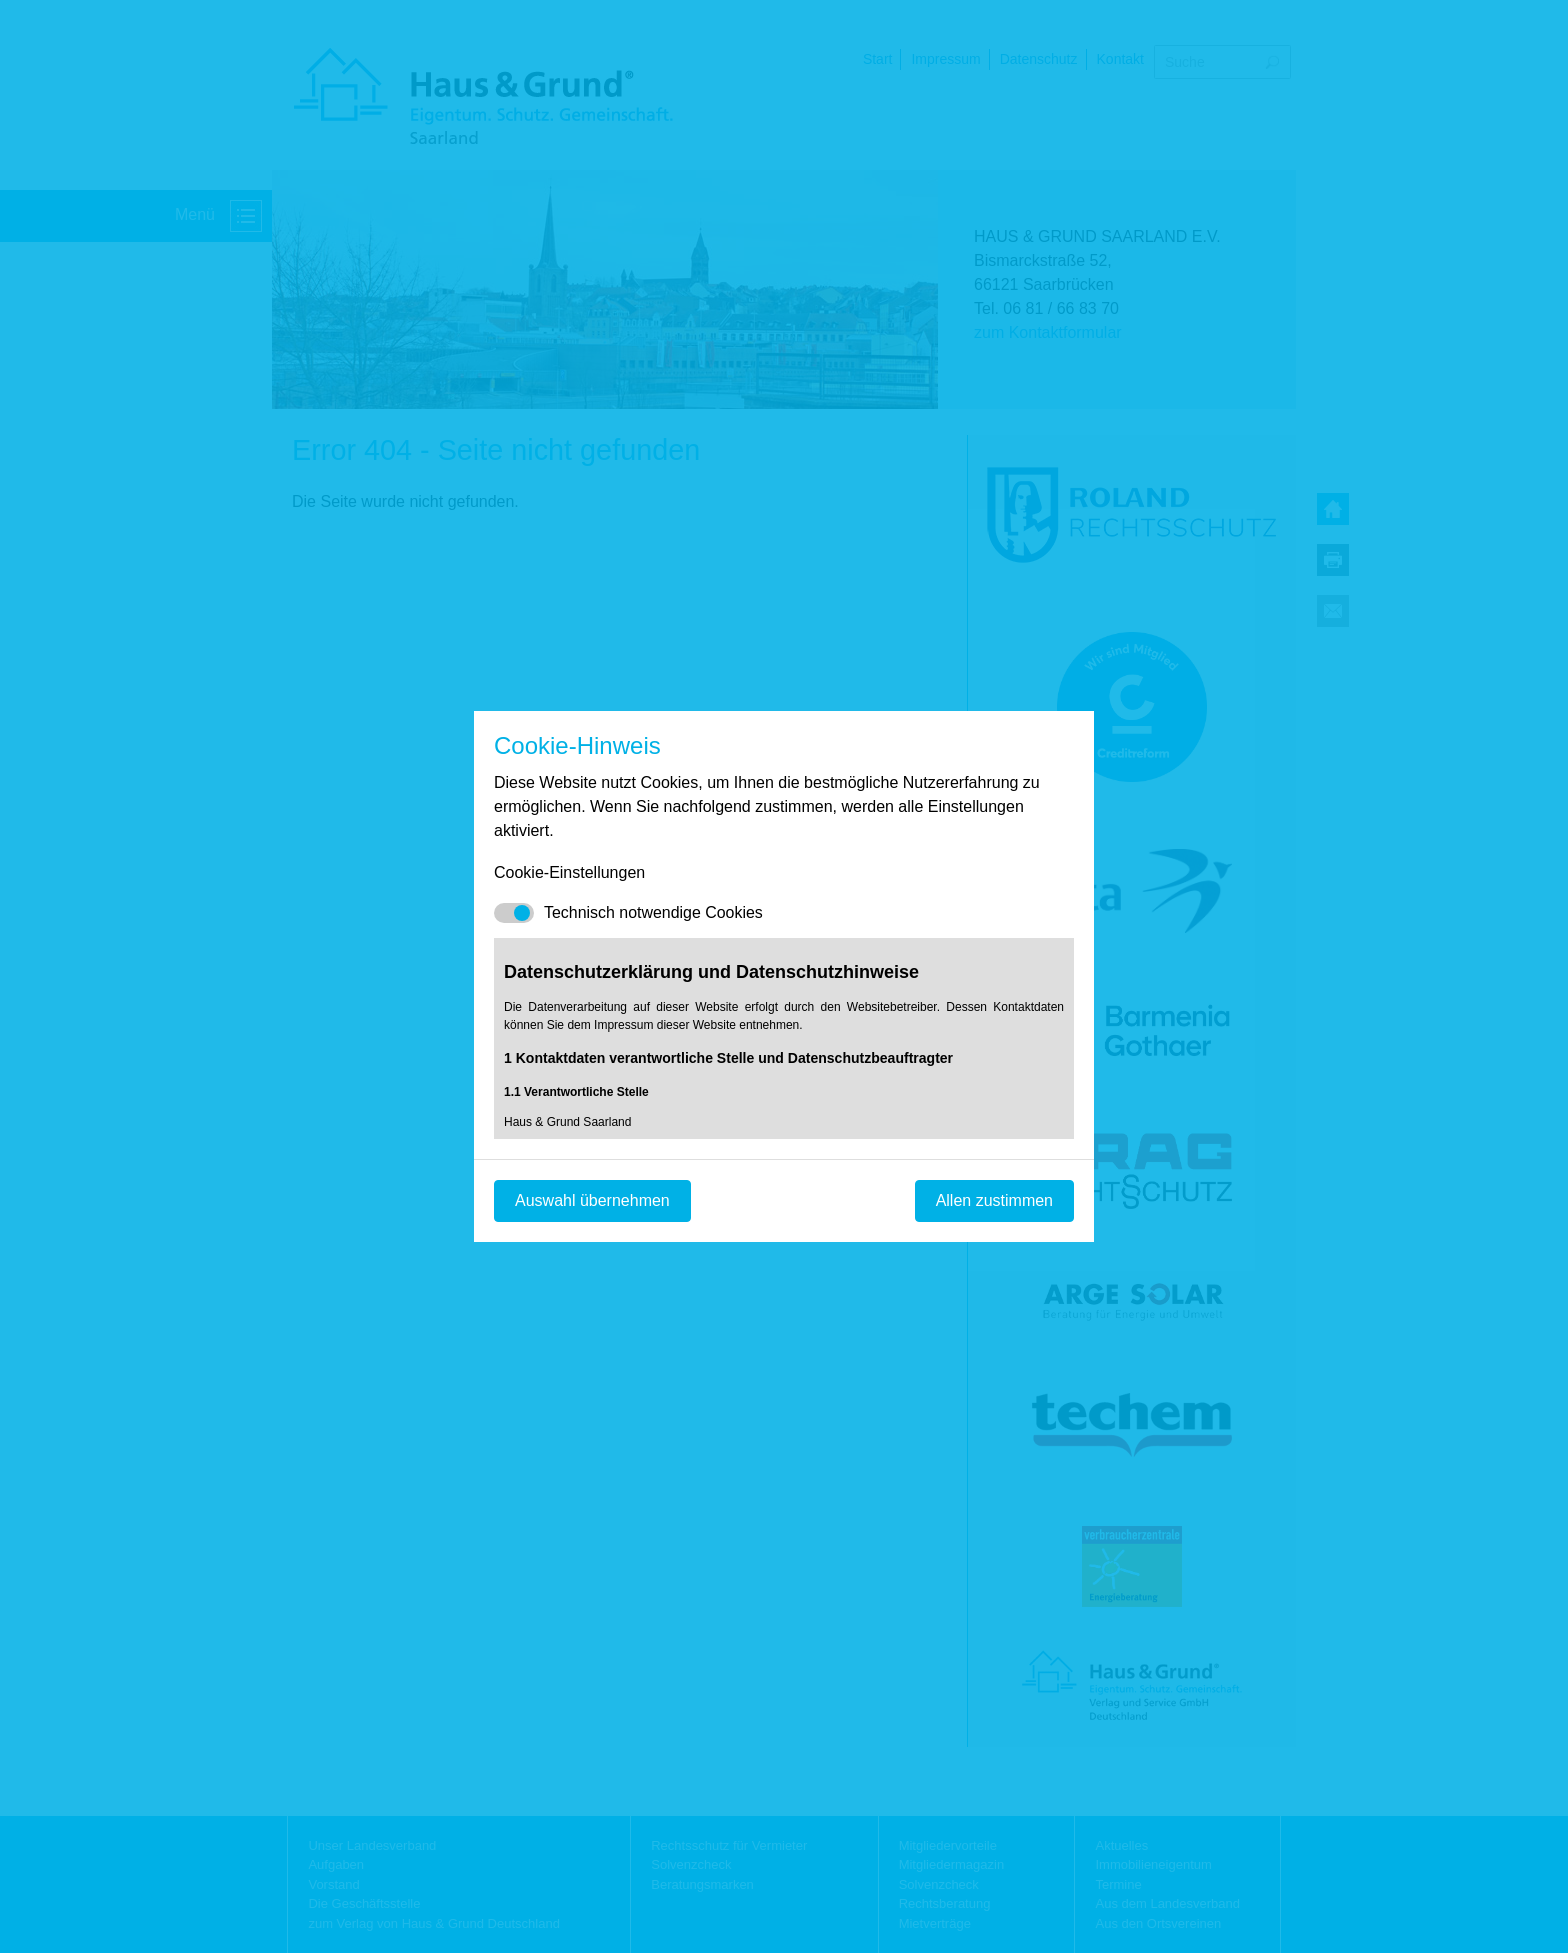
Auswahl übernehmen (592, 1200)
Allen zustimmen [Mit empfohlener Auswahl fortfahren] (994, 1200)
